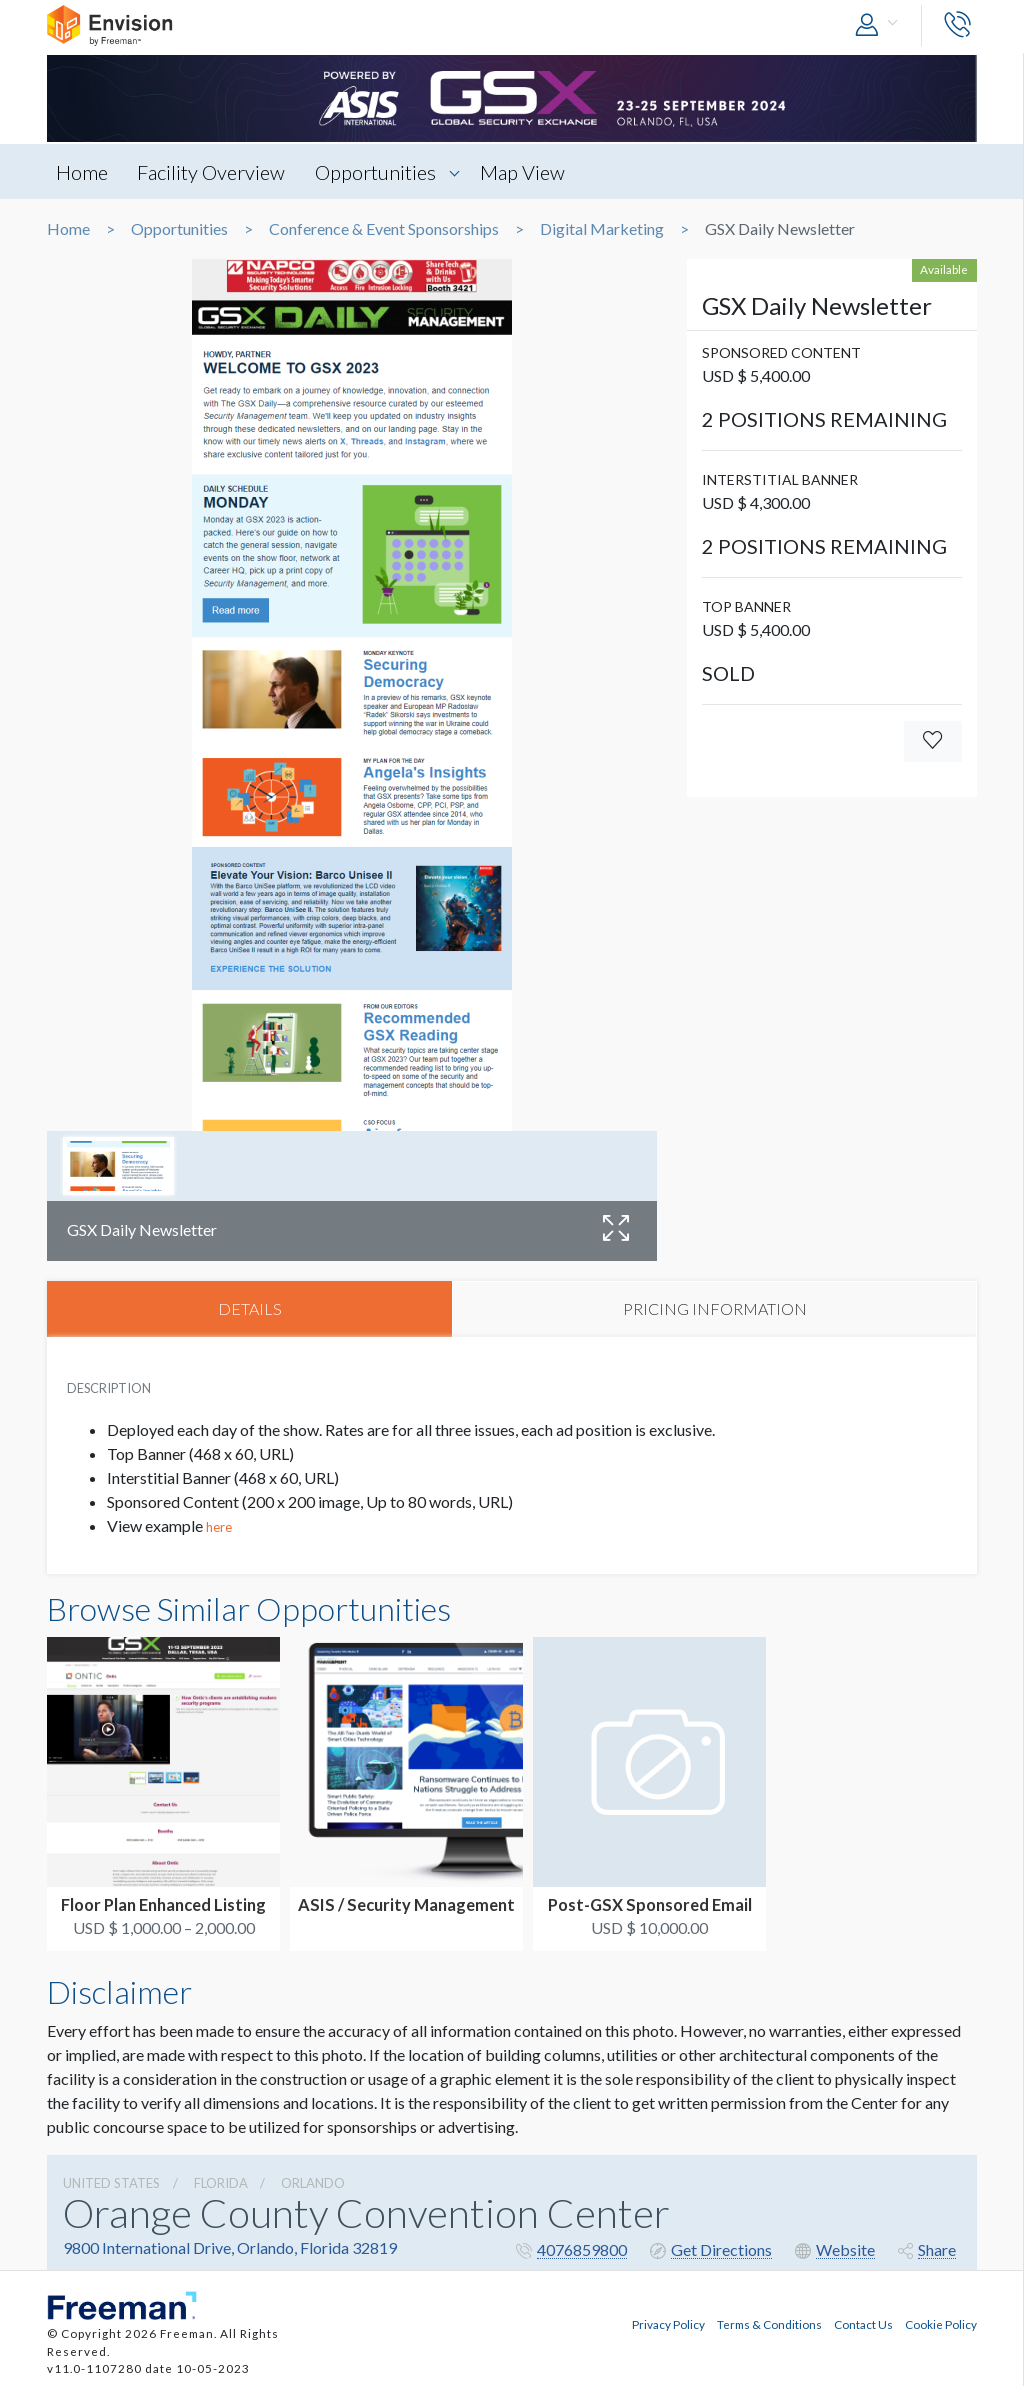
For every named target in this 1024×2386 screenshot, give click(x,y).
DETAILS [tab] (250, 1309)
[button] (881, 25)
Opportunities (383, 172)
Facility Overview (216, 172)
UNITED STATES (111, 2185)
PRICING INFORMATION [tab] (715, 1309)
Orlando (313, 2185)
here (219, 1530)
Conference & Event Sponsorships (384, 229)
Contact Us (863, 2322)
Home (83, 172)
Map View (533, 172)
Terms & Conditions (769, 2322)
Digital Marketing (602, 229)
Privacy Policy (668, 2322)
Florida (221, 2185)
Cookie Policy (941, 2322)
